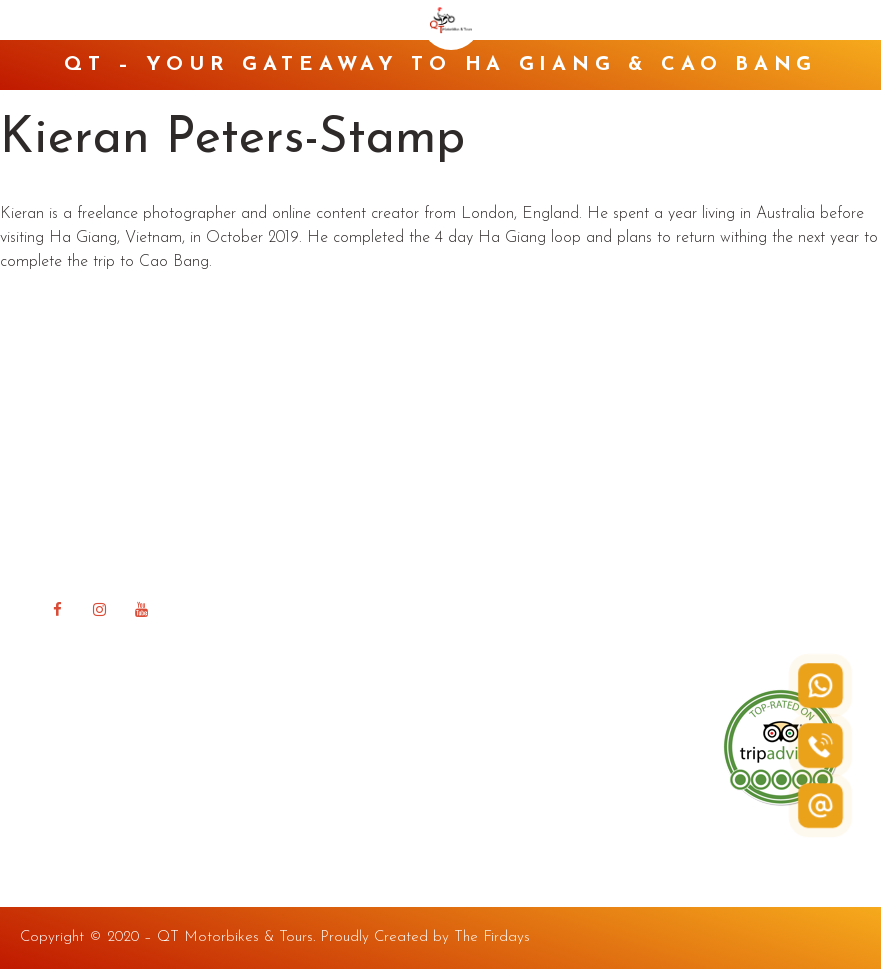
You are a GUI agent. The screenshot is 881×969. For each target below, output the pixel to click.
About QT (497, 437)
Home (483, 406)
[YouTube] (141, 610)
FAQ (479, 559)
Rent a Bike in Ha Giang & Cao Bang (592, 467)
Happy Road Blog (524, 589)
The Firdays (492, 937)
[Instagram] (99, 610)
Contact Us (501, 620)
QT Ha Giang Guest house (554, 528)
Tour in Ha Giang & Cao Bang (566, 498)
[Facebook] (57, 610)
